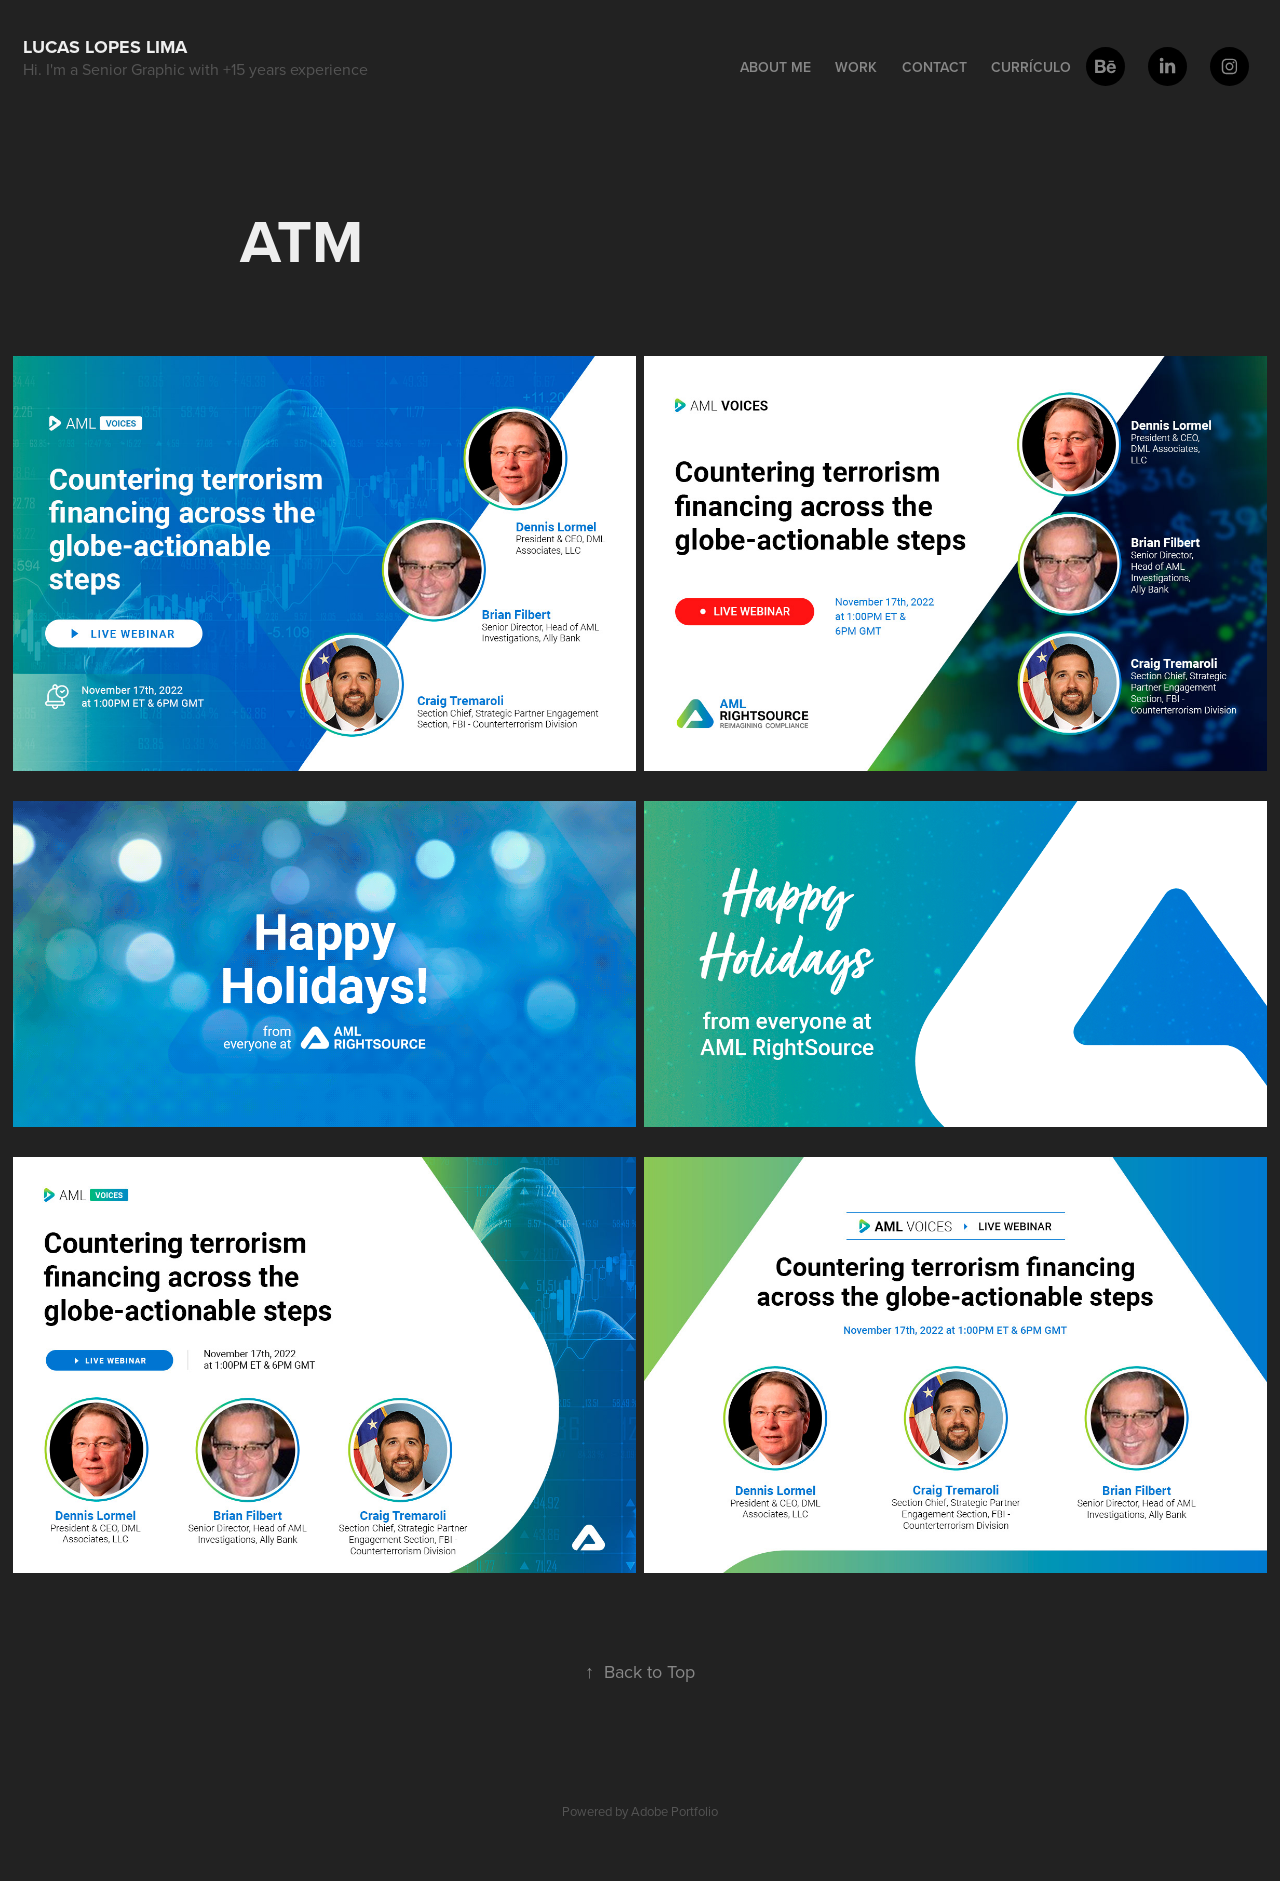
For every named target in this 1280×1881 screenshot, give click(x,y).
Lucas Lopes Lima (105, 47)
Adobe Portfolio (674, 1811)
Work (856, 67)
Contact (934, 67)
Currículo (1031, 67)
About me (775, 67)
